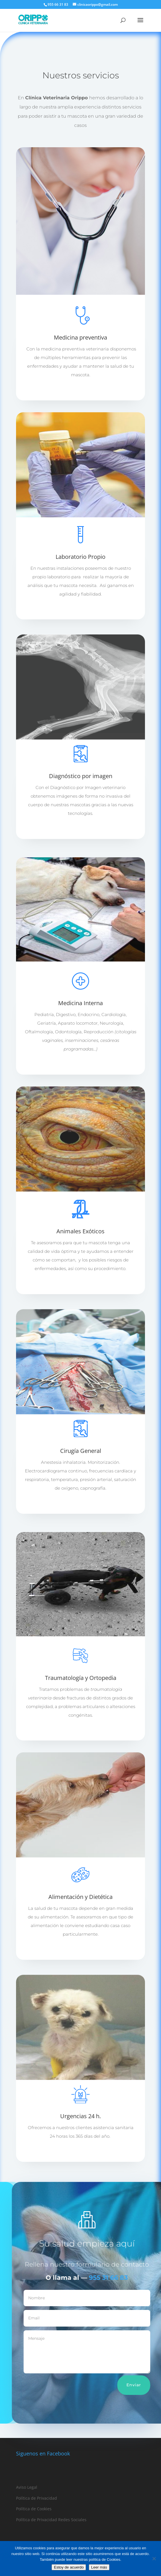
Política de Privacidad (36, 2498)
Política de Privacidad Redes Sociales (51, 2519)
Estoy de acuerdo (69, 2567)
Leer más (80, 389)
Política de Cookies (34, 2508)
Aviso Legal (26, 2487)
